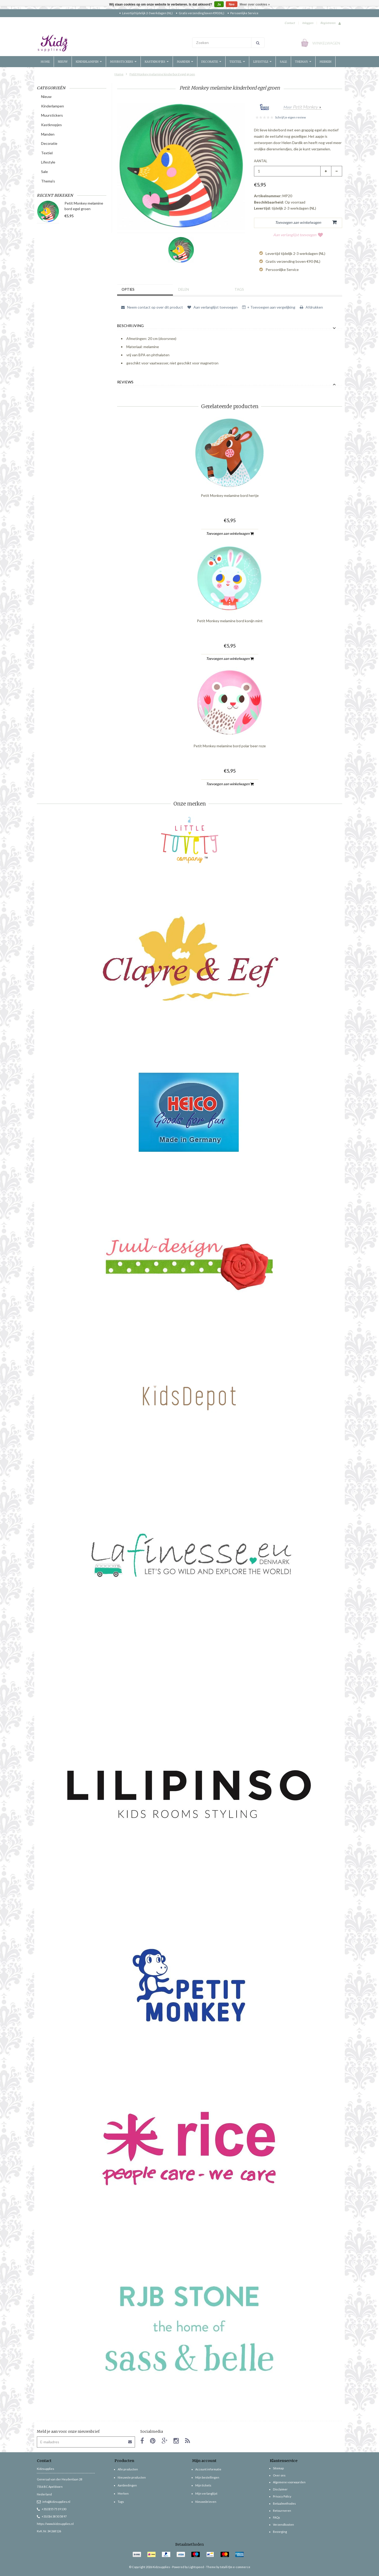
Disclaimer (280, 2489)
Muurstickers (123, 61)
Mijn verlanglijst (206, 2493)
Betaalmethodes (284, 2503)
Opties (129, 289)
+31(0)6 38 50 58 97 (52, 2516)
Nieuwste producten (132, 2477)
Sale (283, 61)
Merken (325, 61)
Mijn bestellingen (207, 2477)
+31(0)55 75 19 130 (51, 2509)
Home (45, 61)
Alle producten (128, 2469)
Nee (232, 4)
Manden (185, 61)
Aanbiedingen (127, 2485)
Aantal (260, 161)
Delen (184, 289)
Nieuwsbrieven (205, 2501)
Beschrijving (130, 326)
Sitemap (278, 2468)
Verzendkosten (283, 2524)
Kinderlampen (89, 61)
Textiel (237, 61)
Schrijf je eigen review (290, 117)
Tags (240, 289)
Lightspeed (196, 2567)
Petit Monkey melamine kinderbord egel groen (162, 74)
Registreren (327, 22)
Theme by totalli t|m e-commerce (228, 2567)
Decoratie (211, 61)
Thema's (303, 61)
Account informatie (208, 2469)
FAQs (276, 2517)
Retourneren (282, 2510)
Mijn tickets (203, 2485)
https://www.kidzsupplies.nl (55, 2523)
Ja (219, 4)
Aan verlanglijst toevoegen (298, 235)
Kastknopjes (157, 61)
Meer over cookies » (255, 4)
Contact (290, 22)
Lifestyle (262, 61)
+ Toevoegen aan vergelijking (268, 307)
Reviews (125, 382)
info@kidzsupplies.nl (53, 2501)
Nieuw (63, 61)
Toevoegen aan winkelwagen (229, 533)
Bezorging (280, 2531)
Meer (300, 107)
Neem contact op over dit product (152, 307)
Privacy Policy (282, 2496)
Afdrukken (311, 307)
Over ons (279, 2475)
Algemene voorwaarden (289, 2482)
